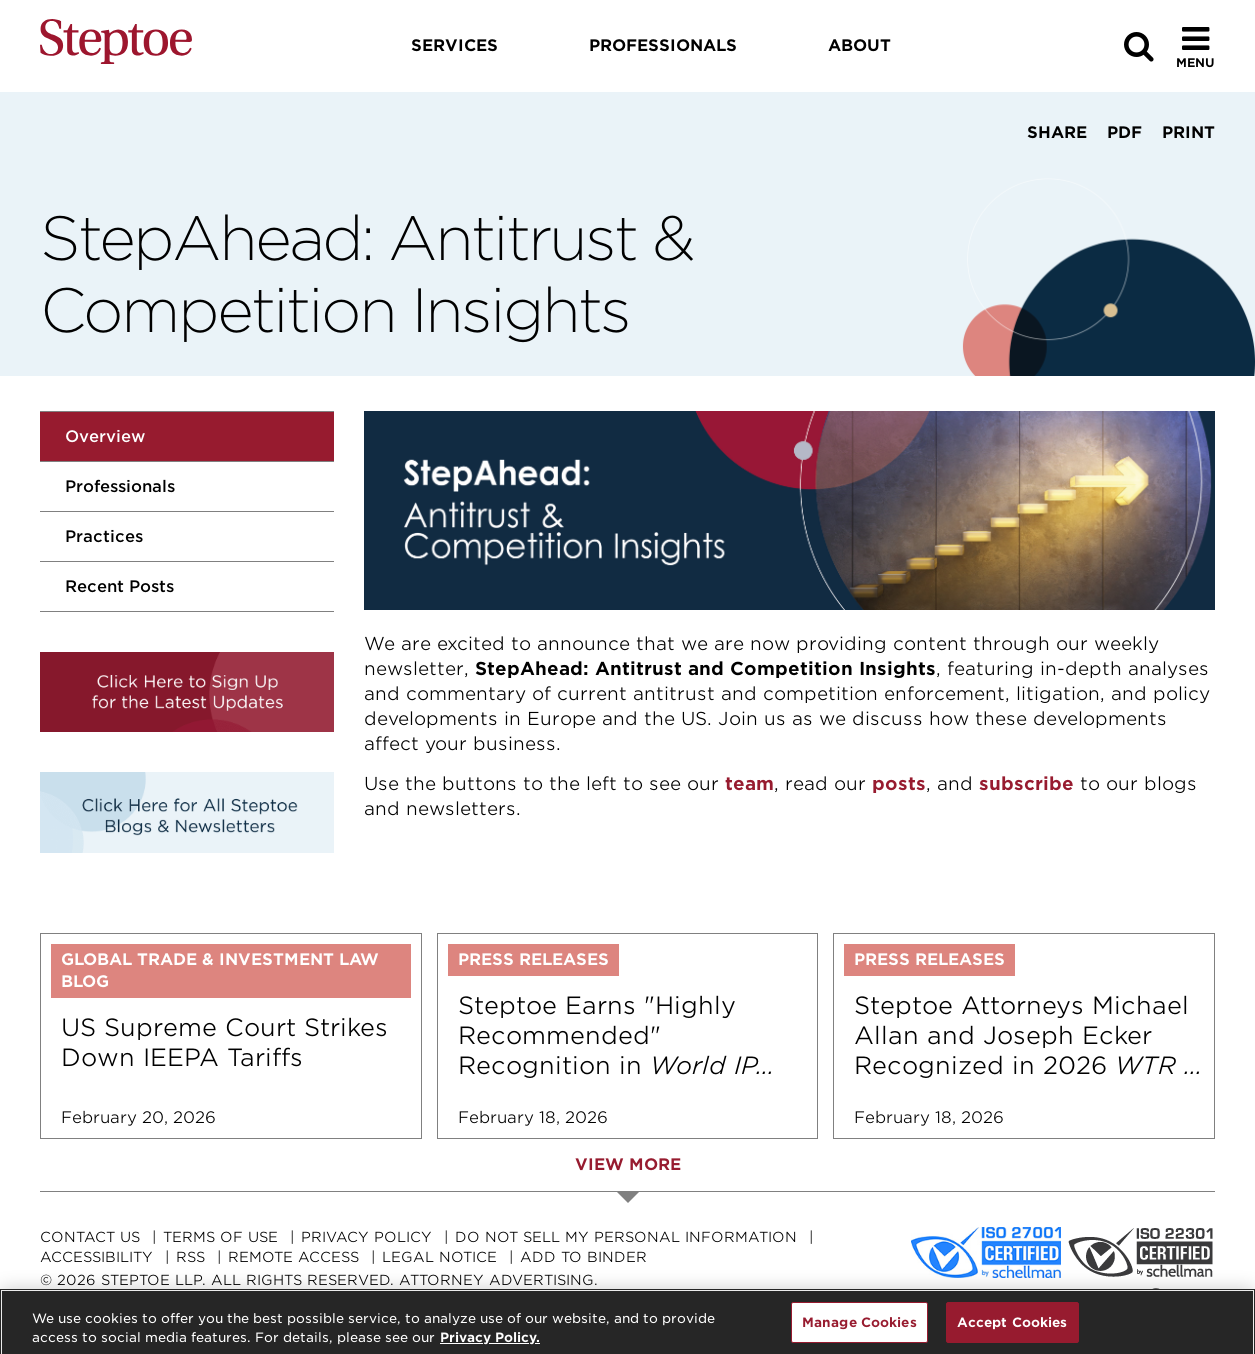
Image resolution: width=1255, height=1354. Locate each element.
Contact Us (90, 1237)
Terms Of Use (220, 1237)
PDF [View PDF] (1124, 132)
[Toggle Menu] (1195, 46)
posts (899, 783)
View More (628, 1164)
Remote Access (293, 1257)
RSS (190, 1257)
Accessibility (96, 1257)
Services (454, 45)
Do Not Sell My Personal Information (626, 1237)
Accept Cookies (1012, 1332)
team (749, 783)
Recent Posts (119, 586)
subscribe (1026, 783)
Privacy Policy (366, 1237)
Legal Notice (439, 1257)
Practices (104, 536)
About (859, 45)
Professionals (120, 486)
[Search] (1139, 46)
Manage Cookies (859, 1332)
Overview (105, 436)
